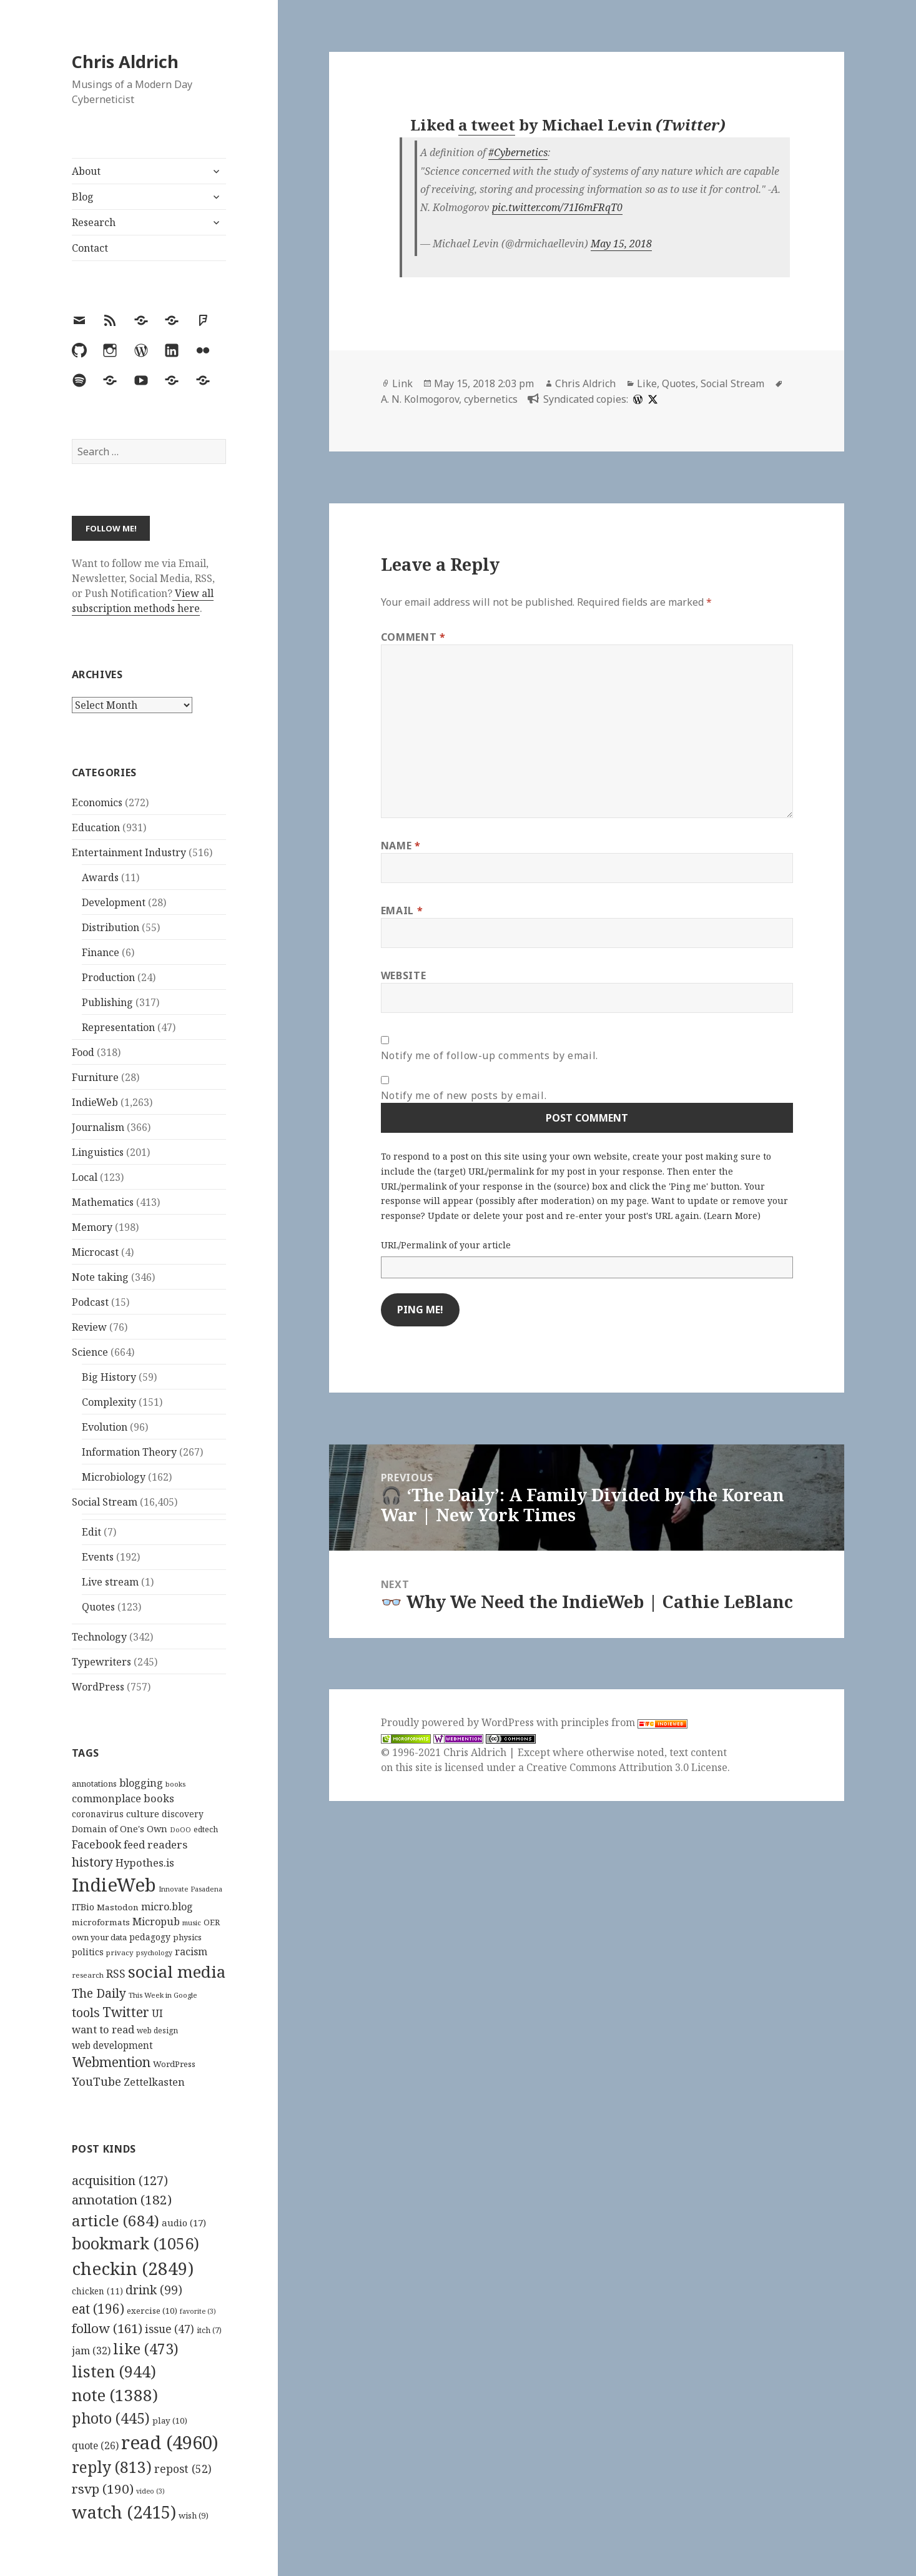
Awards (100, 877)
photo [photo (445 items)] (111, 2418)
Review (89, 1327)
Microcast (95, 1252)
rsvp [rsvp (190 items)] (103, 2488)
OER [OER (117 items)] (212, 1922)
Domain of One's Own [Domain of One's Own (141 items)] (119, 1829)
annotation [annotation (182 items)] (122, 2199)
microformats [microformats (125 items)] (101, 1922)
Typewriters (101, 1662)
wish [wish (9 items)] (194, 2515)
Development (113, 902)
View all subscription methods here (143, 600)
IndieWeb (95, 1102)
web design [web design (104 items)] (157, 2030)
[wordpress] (636, 399)
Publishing (107, 1002)
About (86, 171)
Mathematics (103, 1202)
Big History (109, 1377)
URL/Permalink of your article (446, 1245)
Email (402, 910)
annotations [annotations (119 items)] (94, 1783)
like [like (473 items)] (146, 2349)
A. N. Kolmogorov (420, 399)
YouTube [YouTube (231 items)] (96, 2081)
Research (94, 222)
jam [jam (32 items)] (91, 2350)
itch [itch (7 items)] (209, 2330)
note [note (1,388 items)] (115, 2395)
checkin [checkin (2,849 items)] (133, 2268)
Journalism (98, 1127)
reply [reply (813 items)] (112, 2467)
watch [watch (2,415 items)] (124, 2512)
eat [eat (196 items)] (98, 2308)
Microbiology (113, 1477)
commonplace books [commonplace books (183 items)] (123, 1798)
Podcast (90, 1302)
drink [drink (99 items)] (154, 2290)
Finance (100, 952)
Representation (118, 1027)
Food (83, 1052)
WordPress (98, 1687)
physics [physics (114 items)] (187, 1937)
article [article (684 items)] (115, 2220)
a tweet (486, 124)
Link (402, 383)
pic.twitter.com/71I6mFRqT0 (557, 207)
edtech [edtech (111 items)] (206, 1829)
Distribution (110, 927)
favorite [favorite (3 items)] (198, 2311)
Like (647, 383)
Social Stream (104, 1502)
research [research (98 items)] (88, 1975)
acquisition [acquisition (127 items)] (120, 2180)
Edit (91, 1532)
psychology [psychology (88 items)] (154, 1952)
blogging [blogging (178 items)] (141, 1783)
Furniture (95, 1077)
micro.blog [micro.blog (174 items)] (167, 1906)
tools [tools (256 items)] (86, 2012)
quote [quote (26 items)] (95, 2445)
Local (84, 1177)
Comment (413, 637)
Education (96, 827)
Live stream (110, 1582)
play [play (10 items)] (169, 2420)
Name (401, 845)
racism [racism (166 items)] (191, 1951)
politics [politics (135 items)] (88, 1952)
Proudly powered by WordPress (458, 1722)
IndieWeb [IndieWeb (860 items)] (114, 1884)
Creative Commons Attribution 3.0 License (626, 1767)
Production (108, 977)
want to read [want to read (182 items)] (103, 2029)
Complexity (109, 1402)
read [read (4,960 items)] (170, 2442)
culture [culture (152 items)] (142, 1813)
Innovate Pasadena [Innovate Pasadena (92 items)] (190, 1888)
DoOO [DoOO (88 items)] (180, 1829)
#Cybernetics (518, 152)
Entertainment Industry (129, 852)
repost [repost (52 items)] (183, 2468)
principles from (624, 1722)
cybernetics (491, 399)
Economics (97, 802)
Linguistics (98, 1152)
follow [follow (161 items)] (107, 2328)
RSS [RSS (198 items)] (116, 1974)
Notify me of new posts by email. (463, 1095)
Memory (92, 1227)
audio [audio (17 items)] (184, 2222)
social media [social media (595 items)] (176, 1971)
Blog (83, 197)
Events (98, 1557)
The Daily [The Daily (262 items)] (99, 1993)
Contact (90, 248)
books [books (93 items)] (175, 1784)
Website (403, 975)
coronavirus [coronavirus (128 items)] (98, 1814)
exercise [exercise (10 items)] (152, 2310)
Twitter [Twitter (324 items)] (125, 2012)
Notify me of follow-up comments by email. (489, 1055)
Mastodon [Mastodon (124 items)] (118, 1907)
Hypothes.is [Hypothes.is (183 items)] (145, 1862)
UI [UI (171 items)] (157, 2013)
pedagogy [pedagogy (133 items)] (149, 1937)
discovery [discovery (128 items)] (183, 1814)
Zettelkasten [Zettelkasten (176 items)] (154, 2082)
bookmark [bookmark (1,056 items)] (135, 2243)
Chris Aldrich (125, 61)
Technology (99, 1637)
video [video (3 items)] (150, 2491)
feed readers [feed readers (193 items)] (155, 1844)
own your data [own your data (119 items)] (99, 1937)
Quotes (98, 1607)
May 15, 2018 (621, 243)
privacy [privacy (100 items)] (120, 1952)
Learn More (732, 1215)
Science (90, 1352)
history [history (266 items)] (92, 1861)
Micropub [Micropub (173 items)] (156, 1921)
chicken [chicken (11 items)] (97, 2291)
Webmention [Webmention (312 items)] (111, 2062)
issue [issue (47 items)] (169, 2329)
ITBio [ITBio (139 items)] (83, 1907)
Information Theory (129, 1452)
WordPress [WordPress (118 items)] (174, 2064)
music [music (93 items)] (191, 1922)
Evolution (104, 1427)
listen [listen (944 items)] (114, 2371)
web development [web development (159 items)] (112, 2045)
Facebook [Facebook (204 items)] (96, 1844)
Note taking (100, 1277)
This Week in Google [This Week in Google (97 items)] (163, 1995)
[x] (651, 399)
